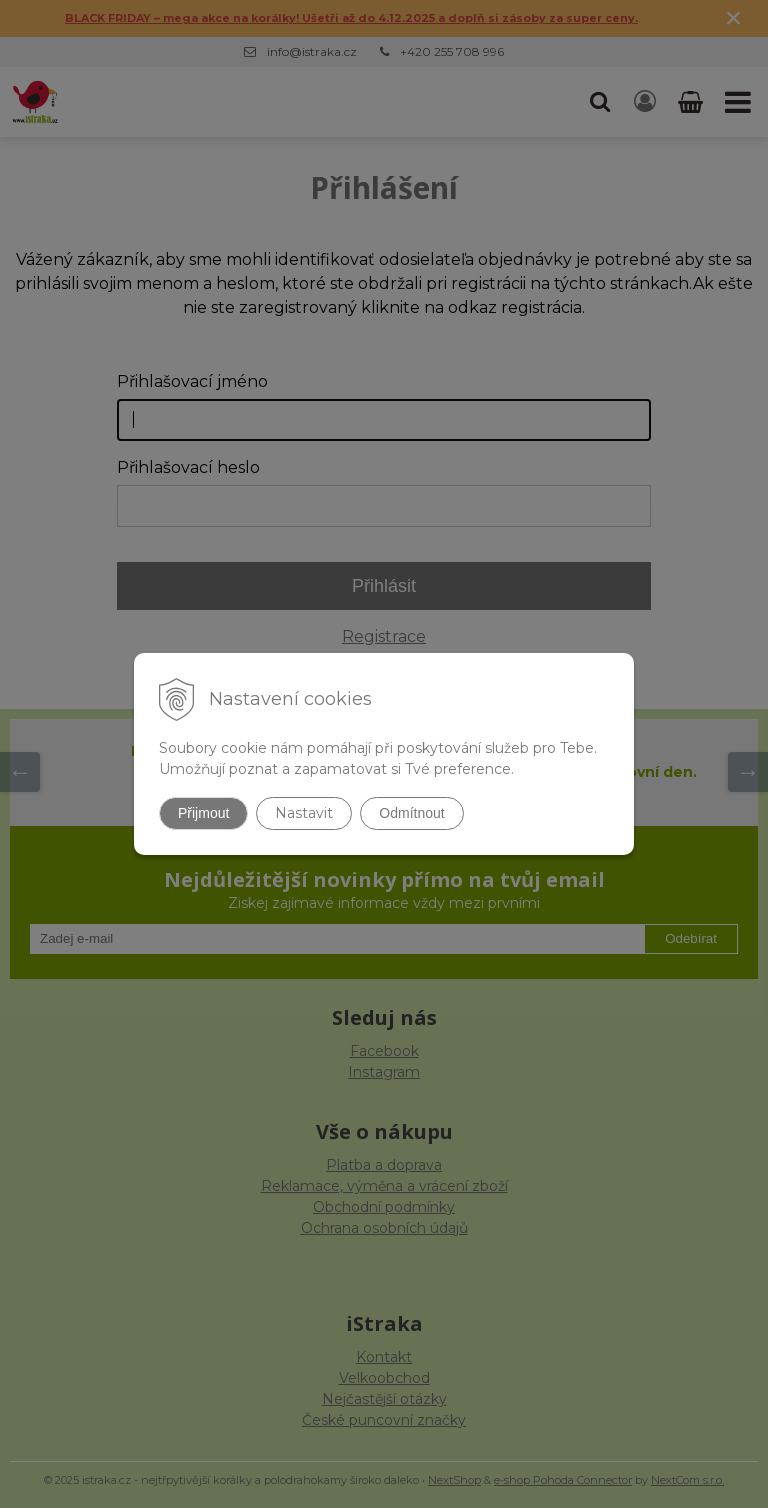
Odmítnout (411, 813)
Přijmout (203, 813)
